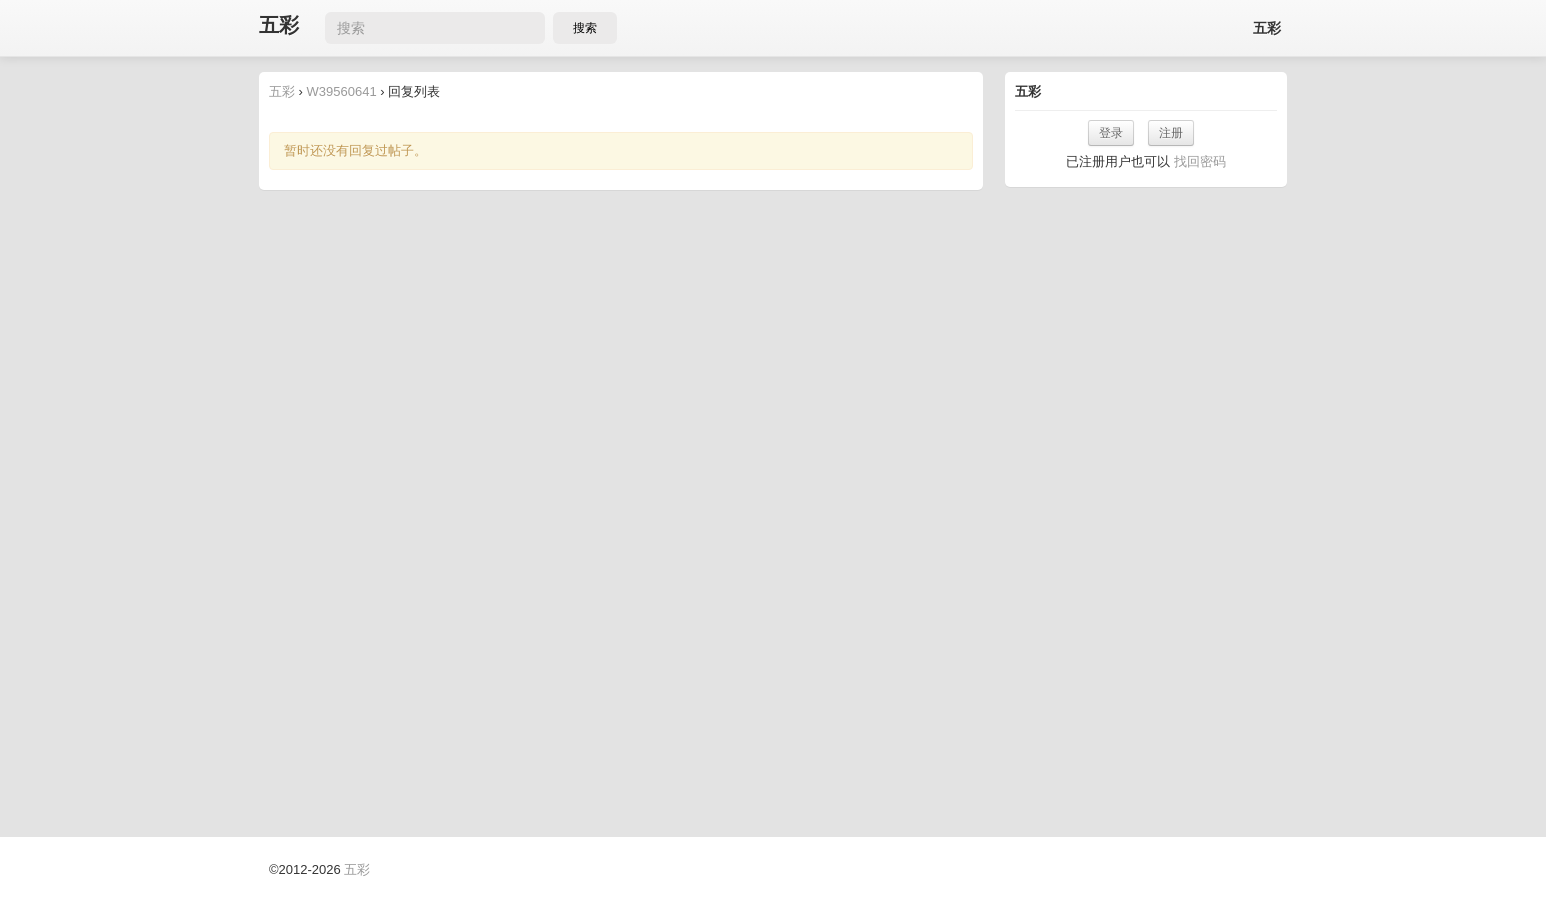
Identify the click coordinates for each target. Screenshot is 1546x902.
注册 (1171, 133)
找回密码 (1200, 161)
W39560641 (342, 91)
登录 (1111, 133)
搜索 (585, 28)
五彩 (279, 25)
